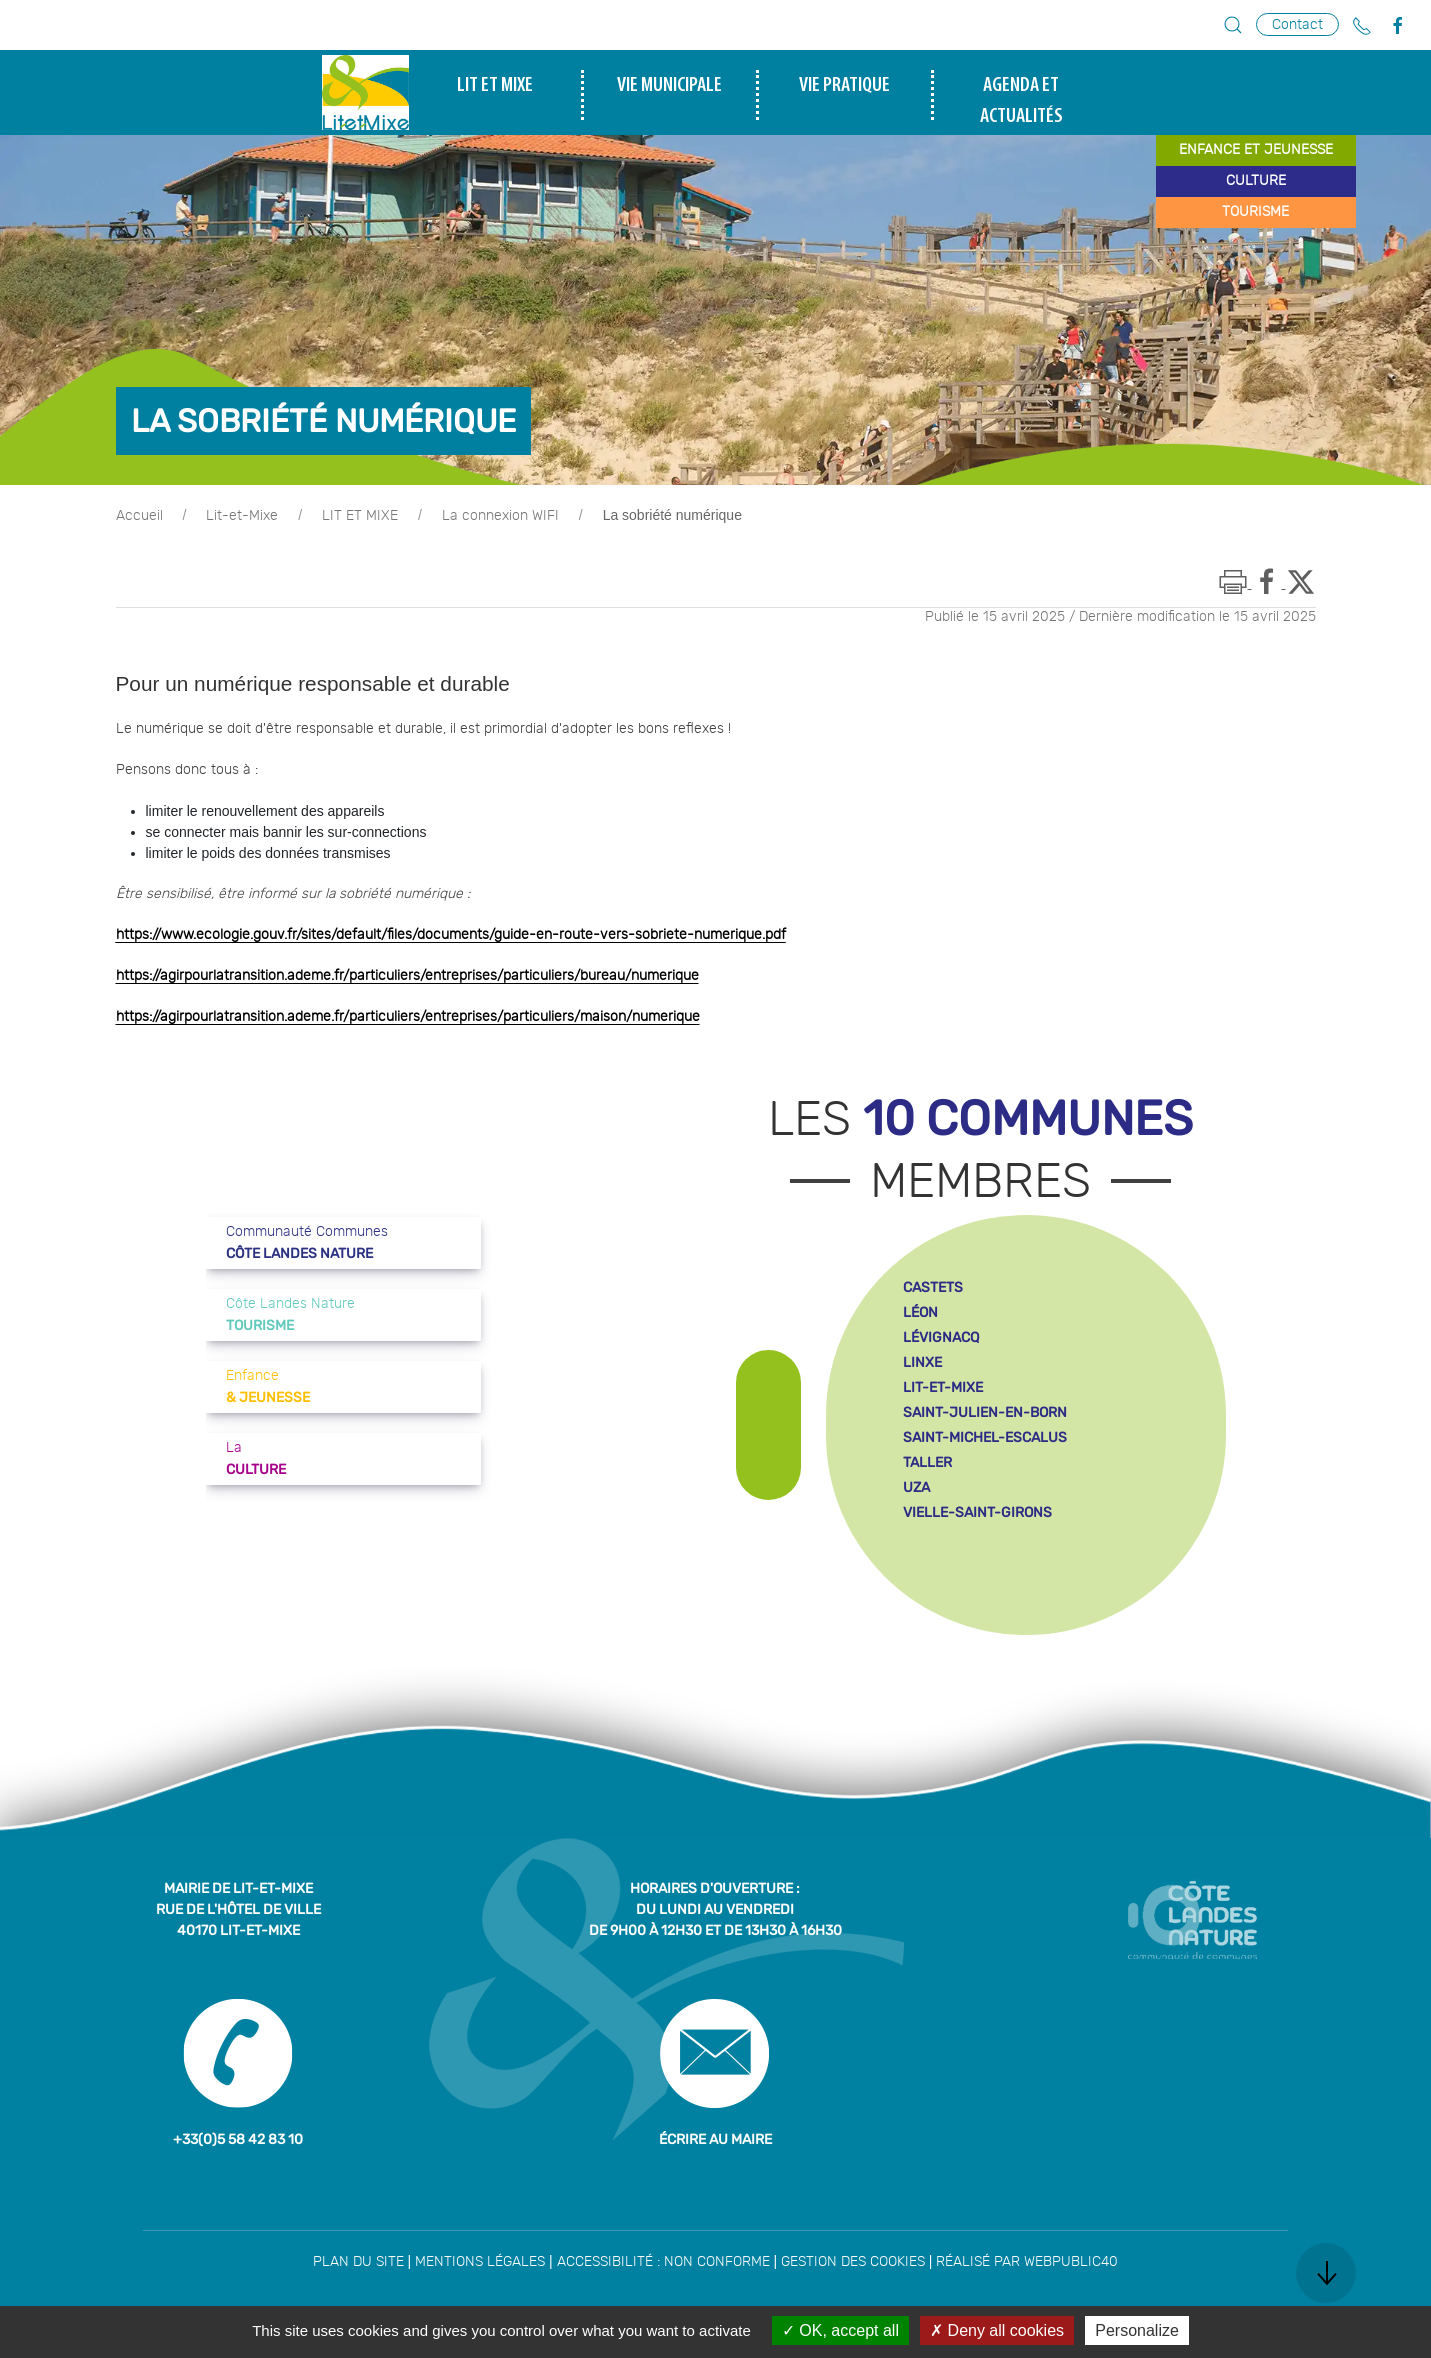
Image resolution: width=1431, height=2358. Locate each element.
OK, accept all (840, 2330)
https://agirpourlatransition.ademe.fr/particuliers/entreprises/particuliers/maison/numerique (408, 1017)
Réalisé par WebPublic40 (1027, 2262)
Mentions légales (480, 2262)
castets (933, 1287)
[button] (1233, 25)
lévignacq (941, 1337)
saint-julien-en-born (985, 1412)
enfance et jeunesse (1256, 150)
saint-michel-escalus (985, 1437)
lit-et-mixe (943, 1387)
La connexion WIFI (500, 516)
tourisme (1255, 212)
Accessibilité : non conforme (663, 2262)
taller (927, 1462)
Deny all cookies (997, 2330)
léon (920, 1312)
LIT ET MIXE (360, 516)
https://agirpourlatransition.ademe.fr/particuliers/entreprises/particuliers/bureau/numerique (407, 976)
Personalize (1137, 2330)
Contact (1297, 24)
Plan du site (358, 2262)
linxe (922, 1362)
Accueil (139, 516)
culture (1256, 181)
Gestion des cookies (853, 2262)
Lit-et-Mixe (242, 516)
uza (916, 1487)
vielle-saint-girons (977, 1512)
